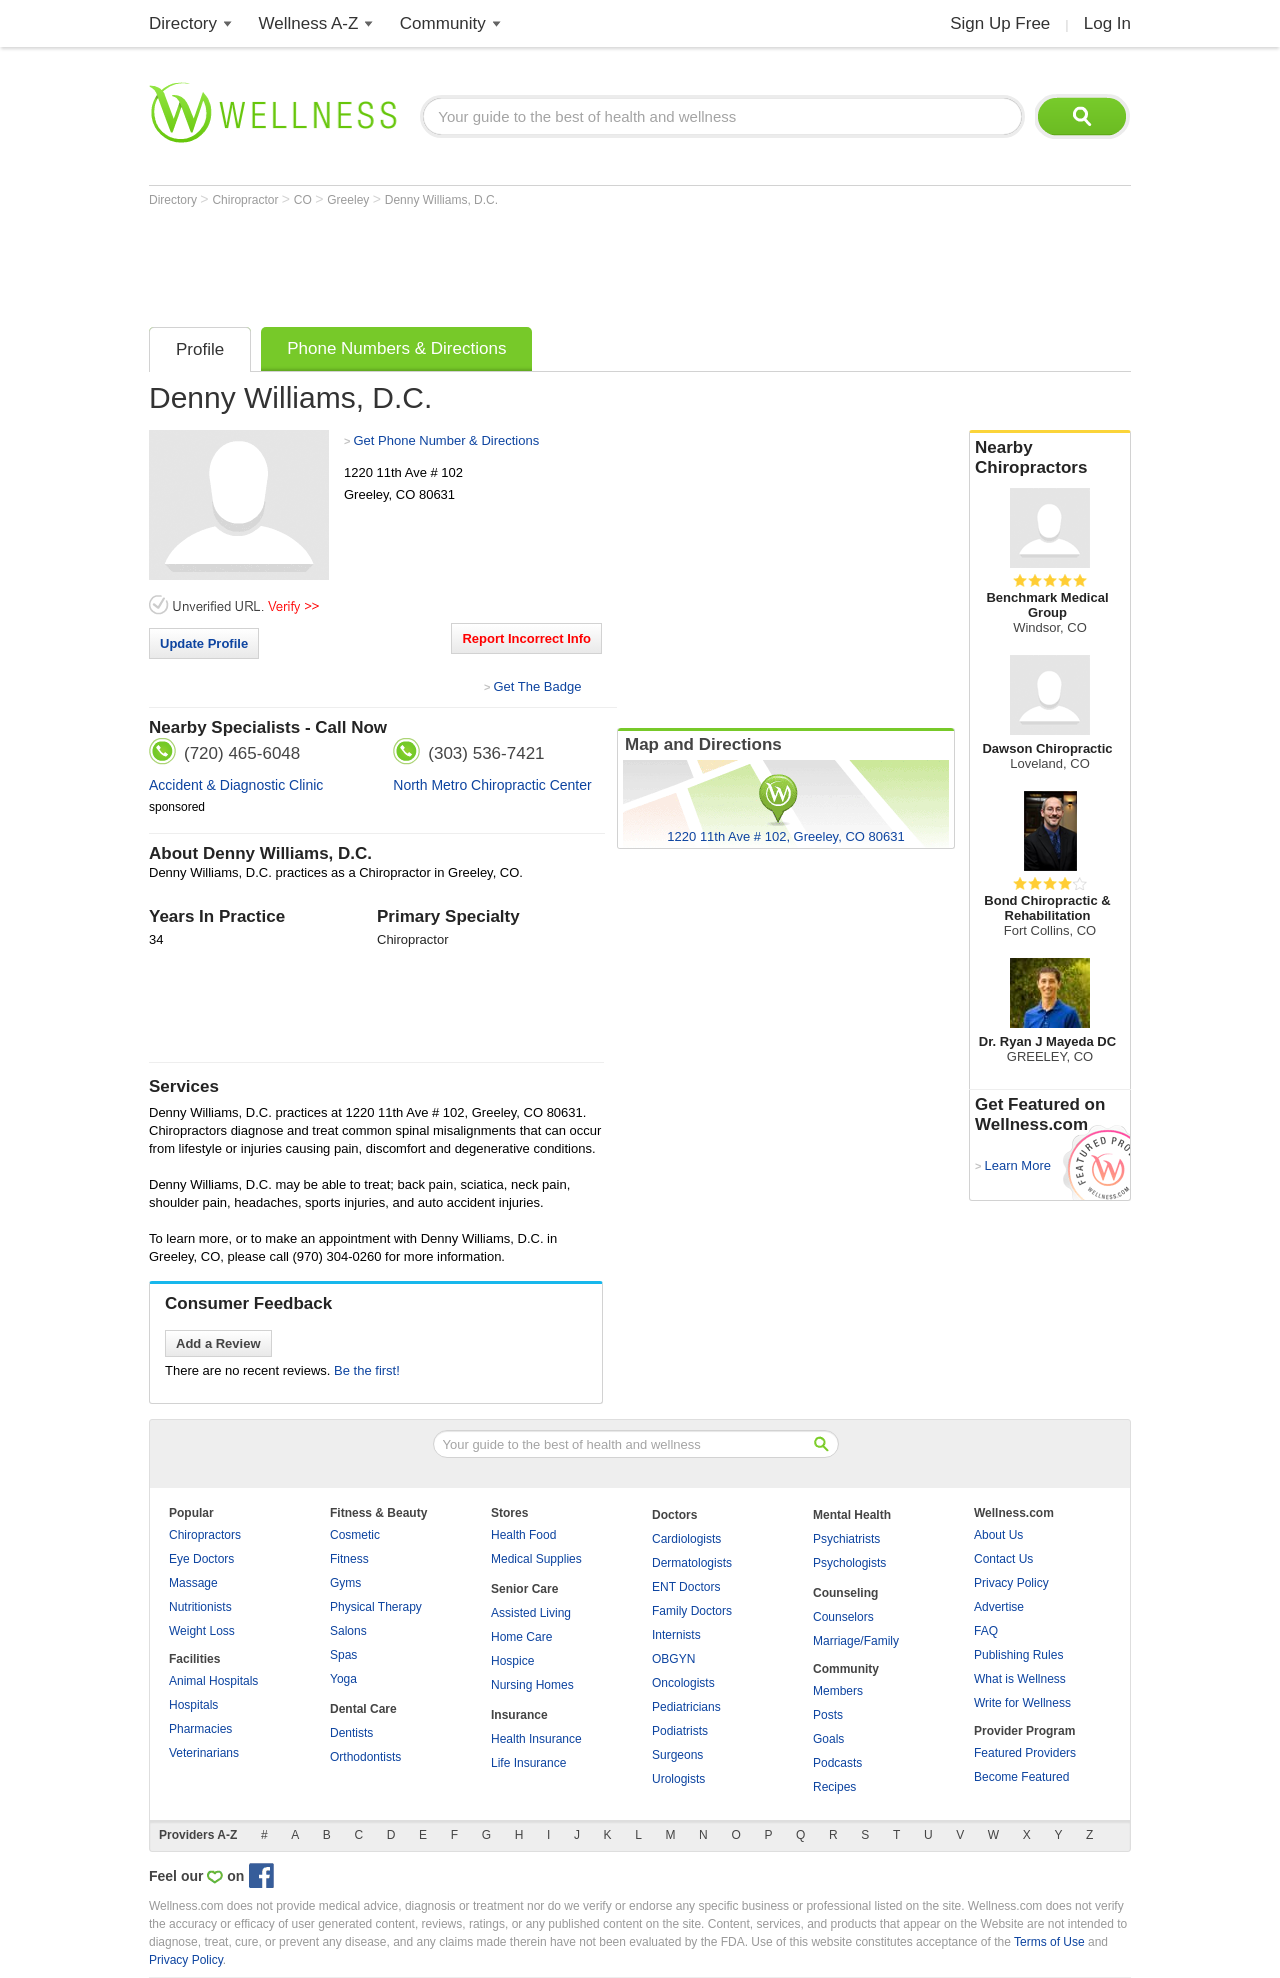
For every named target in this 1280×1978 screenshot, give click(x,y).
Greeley (349, 200)
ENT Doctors (686, 1587)
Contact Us (1003, 1559)
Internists (676, 1635)
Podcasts (837, 1763)
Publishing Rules (1018, 1655)
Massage (193, 1583)
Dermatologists (692, 1563)
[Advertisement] (513, 262)
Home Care (521, 1637)
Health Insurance (536, 1739)
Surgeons (677, 1755)
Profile (200, 349)
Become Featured (1021, 1777)
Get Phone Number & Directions (446, 440)
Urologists (678, 1779)
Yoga (343, 1679)
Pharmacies (200, 1729)
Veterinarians (204, 1753)
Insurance (519, 1715)
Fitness (349, 1559)
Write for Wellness (1022, 1703)
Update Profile (204, 643)
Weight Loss (202, 1631)
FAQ (986, 1631)
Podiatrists (680, 1731)
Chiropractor (246, 200)
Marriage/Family (856, 1641)
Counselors (843, 1617)
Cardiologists (686, 1539)
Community (443, 23)
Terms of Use (1049, 1942)
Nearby (1050, 458)
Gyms (345, 1583)
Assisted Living (531, 1613)
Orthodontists (365, 1757)
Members (838, 1691)
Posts (828, 1715)
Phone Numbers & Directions (396, 348)
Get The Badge (537, 686)
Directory (183, 23)
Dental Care (363, 1709)
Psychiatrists (846, 1539)
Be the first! (367, 1370)
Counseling (845, 1593)
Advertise (999, 1607)
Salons (348, 1631)
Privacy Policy (1011, 1583)
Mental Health (852, 1515)
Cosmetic (355, 1535)
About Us (998, 1535)
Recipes (834, 1787)
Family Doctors (692, 1611)
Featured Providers (1025, 1753)
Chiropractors (205, 1535)
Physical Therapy (376, 1607)
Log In (1107, 23)
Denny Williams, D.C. (441, 200)
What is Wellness (1020, 1679)
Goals (828, 1739)
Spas (343, 1655)
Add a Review (218, 1343)
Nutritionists (200, 1607)
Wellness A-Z (309, 23)
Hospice (512, 1661)
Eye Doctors (201, 1559)
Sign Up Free (1000, 23)
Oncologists (683, 1683)
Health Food (523, 1535)
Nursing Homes (532, 1685)
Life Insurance (528, 1763)
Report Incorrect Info (526, 638)
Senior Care (524, 1589)
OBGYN (673, 1659)
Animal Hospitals (213, 1681)
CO (304, 200)
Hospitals (193, 1705)
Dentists (351, 1733)
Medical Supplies (536, 1559)
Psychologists (849, 1563)
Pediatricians (686, 1707)
